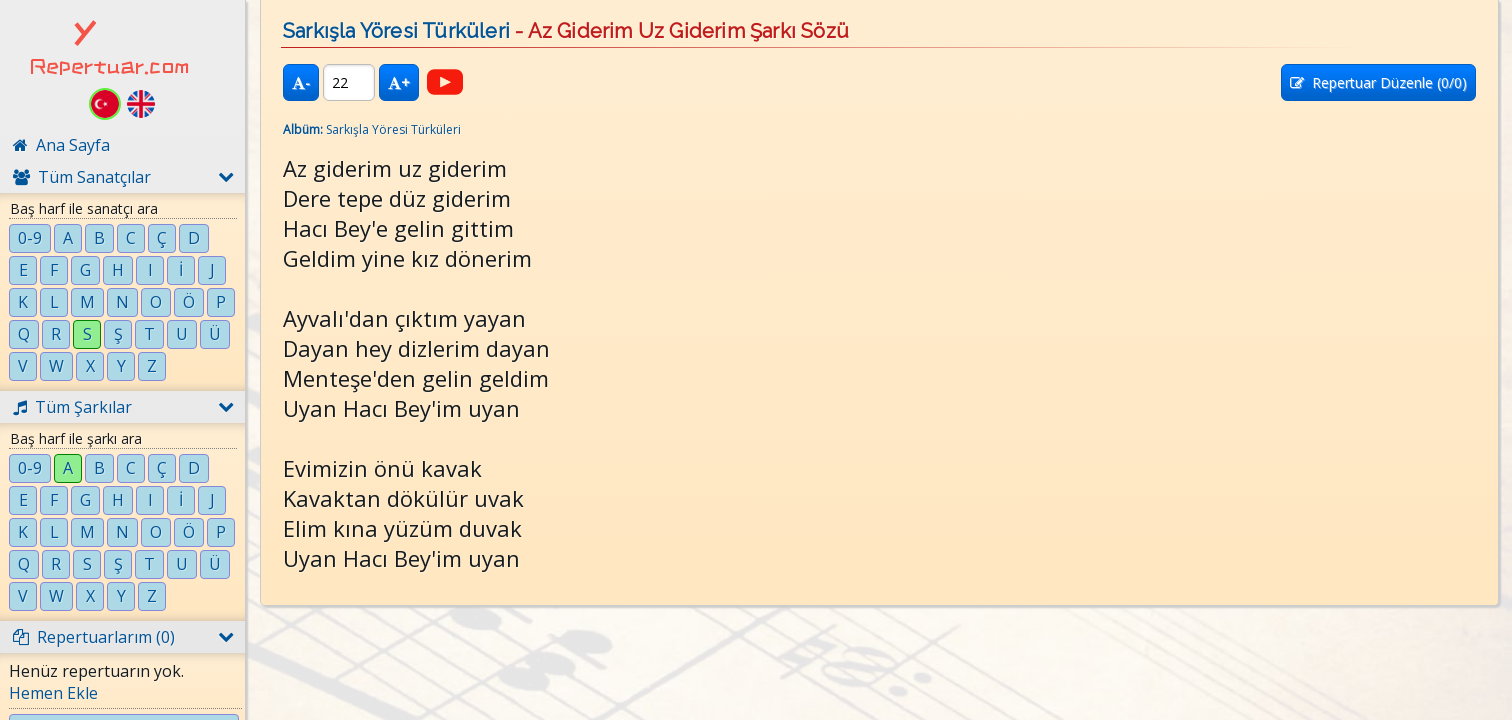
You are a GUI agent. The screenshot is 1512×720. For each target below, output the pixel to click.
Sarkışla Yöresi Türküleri (396, 31)
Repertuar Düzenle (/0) (1378, 82)
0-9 (30, 238)
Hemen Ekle (53, 693)
